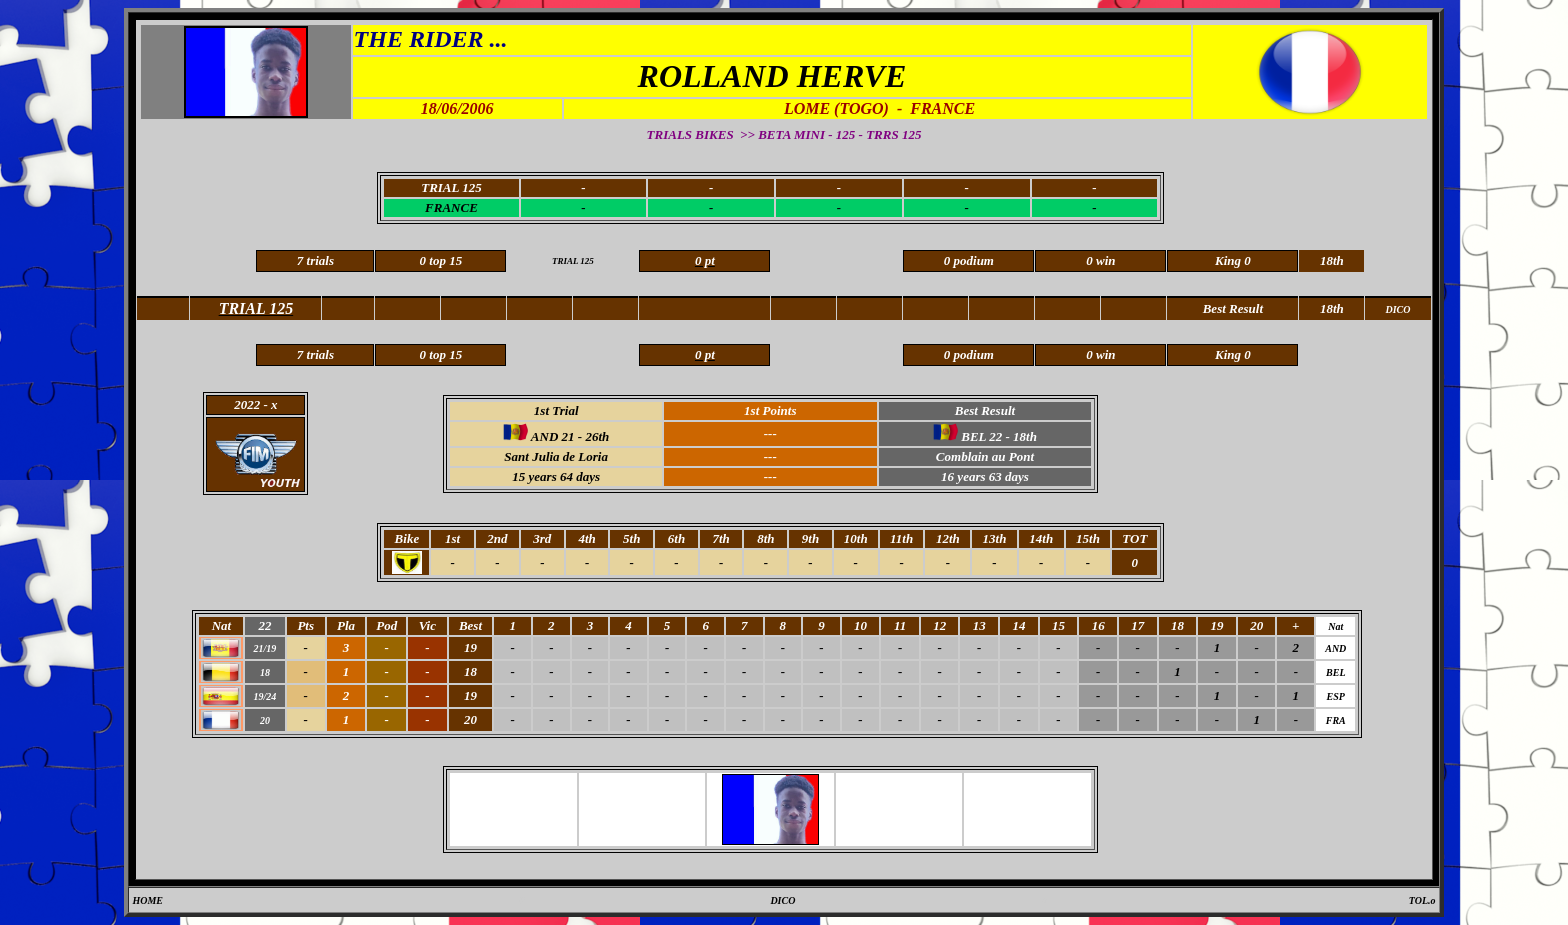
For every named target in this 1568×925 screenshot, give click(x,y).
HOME (147, 900)
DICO (782, 900)
